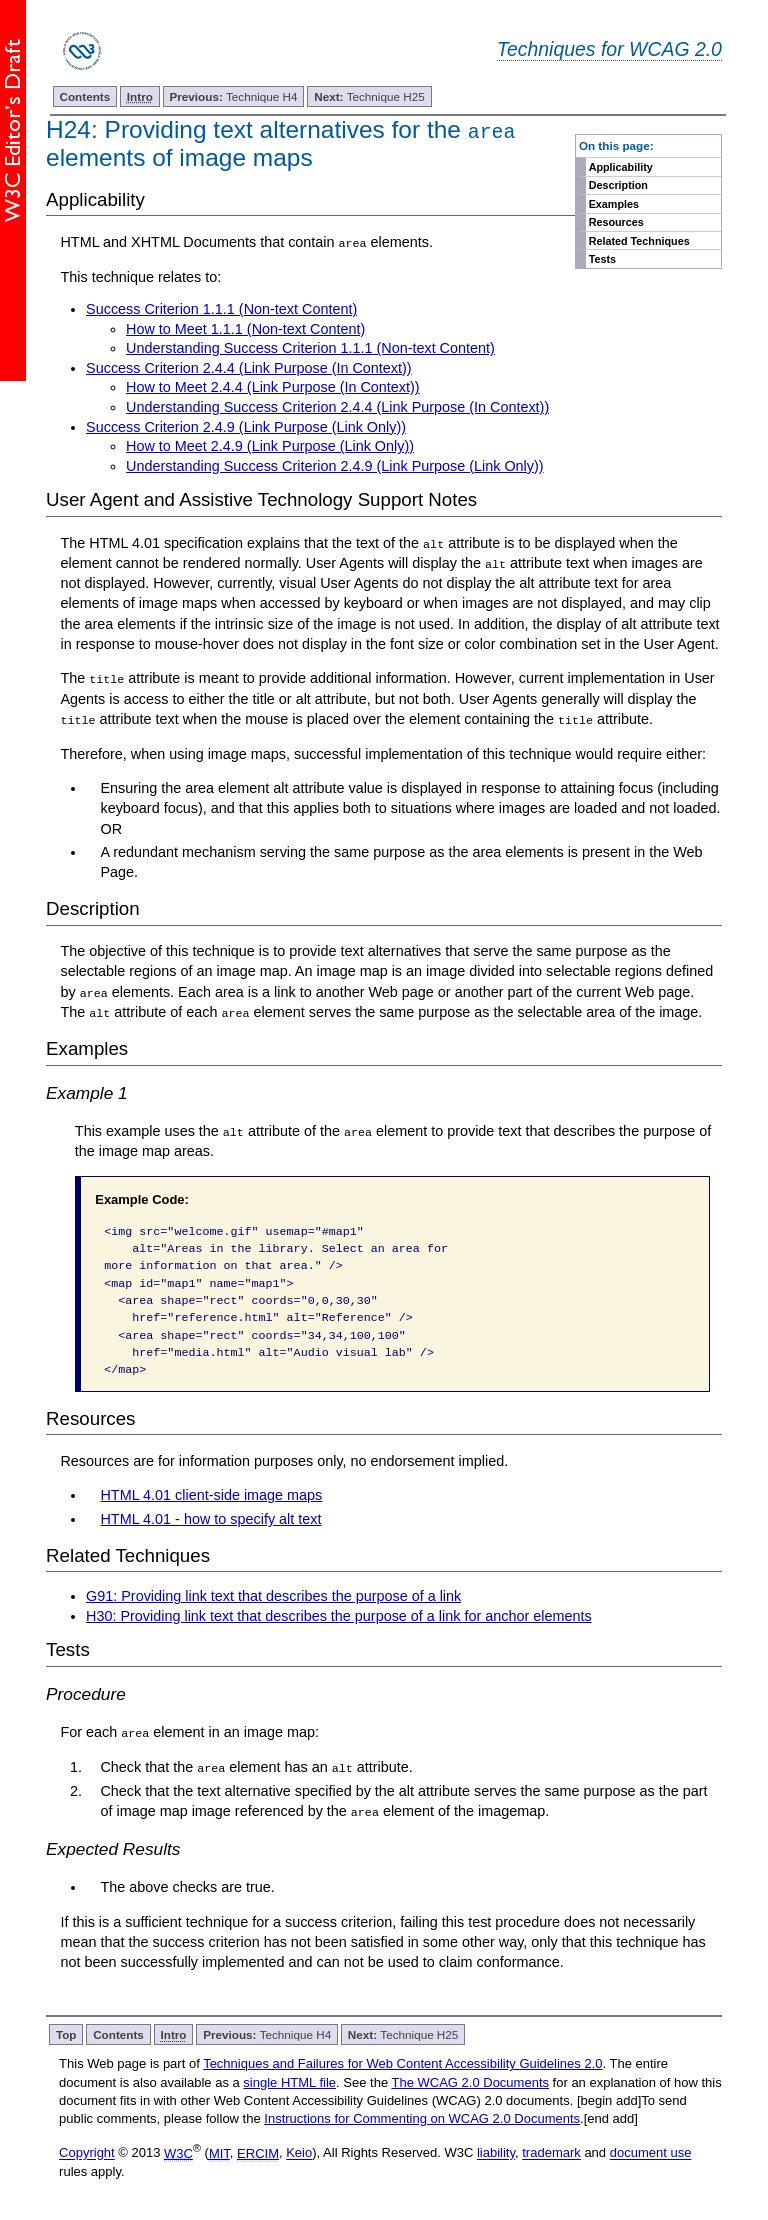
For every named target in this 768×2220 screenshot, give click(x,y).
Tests (602, 259)
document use (651, 2150)
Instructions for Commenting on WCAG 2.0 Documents (422, 2116)
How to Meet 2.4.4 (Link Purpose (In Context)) (273, 387)
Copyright (87, 2150)
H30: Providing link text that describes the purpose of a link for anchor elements (339, 1614)
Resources (616, 222)
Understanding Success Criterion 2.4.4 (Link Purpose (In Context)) (337, 407)
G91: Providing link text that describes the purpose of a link (273, 1594)
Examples (614, 204)
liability (496, 2150)
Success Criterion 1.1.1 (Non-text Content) (221, 309)
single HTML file (289, 2079)
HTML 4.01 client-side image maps (211, 1494)
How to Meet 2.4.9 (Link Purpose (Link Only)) (270, 446)
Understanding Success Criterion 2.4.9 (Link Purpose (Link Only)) (335, 466)
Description (618, 185)
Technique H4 (234, 96)
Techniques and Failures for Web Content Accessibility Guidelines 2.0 (402, 2061)
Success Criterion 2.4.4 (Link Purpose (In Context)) (249, 368)
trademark (551, 2150)
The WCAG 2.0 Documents (471, 2079)
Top (66, 2032)
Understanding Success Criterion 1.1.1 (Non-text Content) (310, 348)
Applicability (621, 167)
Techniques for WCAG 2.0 (609, 49)
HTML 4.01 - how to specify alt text (210, 1517)
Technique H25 (369, 96)
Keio (299, 2150)
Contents (85, 96)
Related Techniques (639, 241)
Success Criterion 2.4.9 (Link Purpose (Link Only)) (246, 426)
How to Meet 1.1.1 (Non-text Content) (245, 328)
